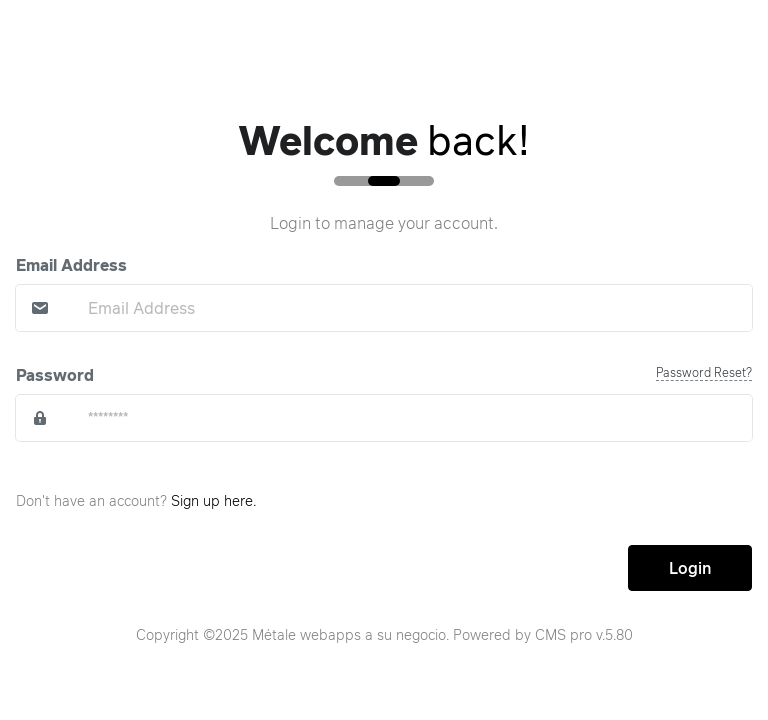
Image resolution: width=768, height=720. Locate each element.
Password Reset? (704, 372)
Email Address (71, 265)
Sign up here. (213, 500)
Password (55, 375)
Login (690, 568)
